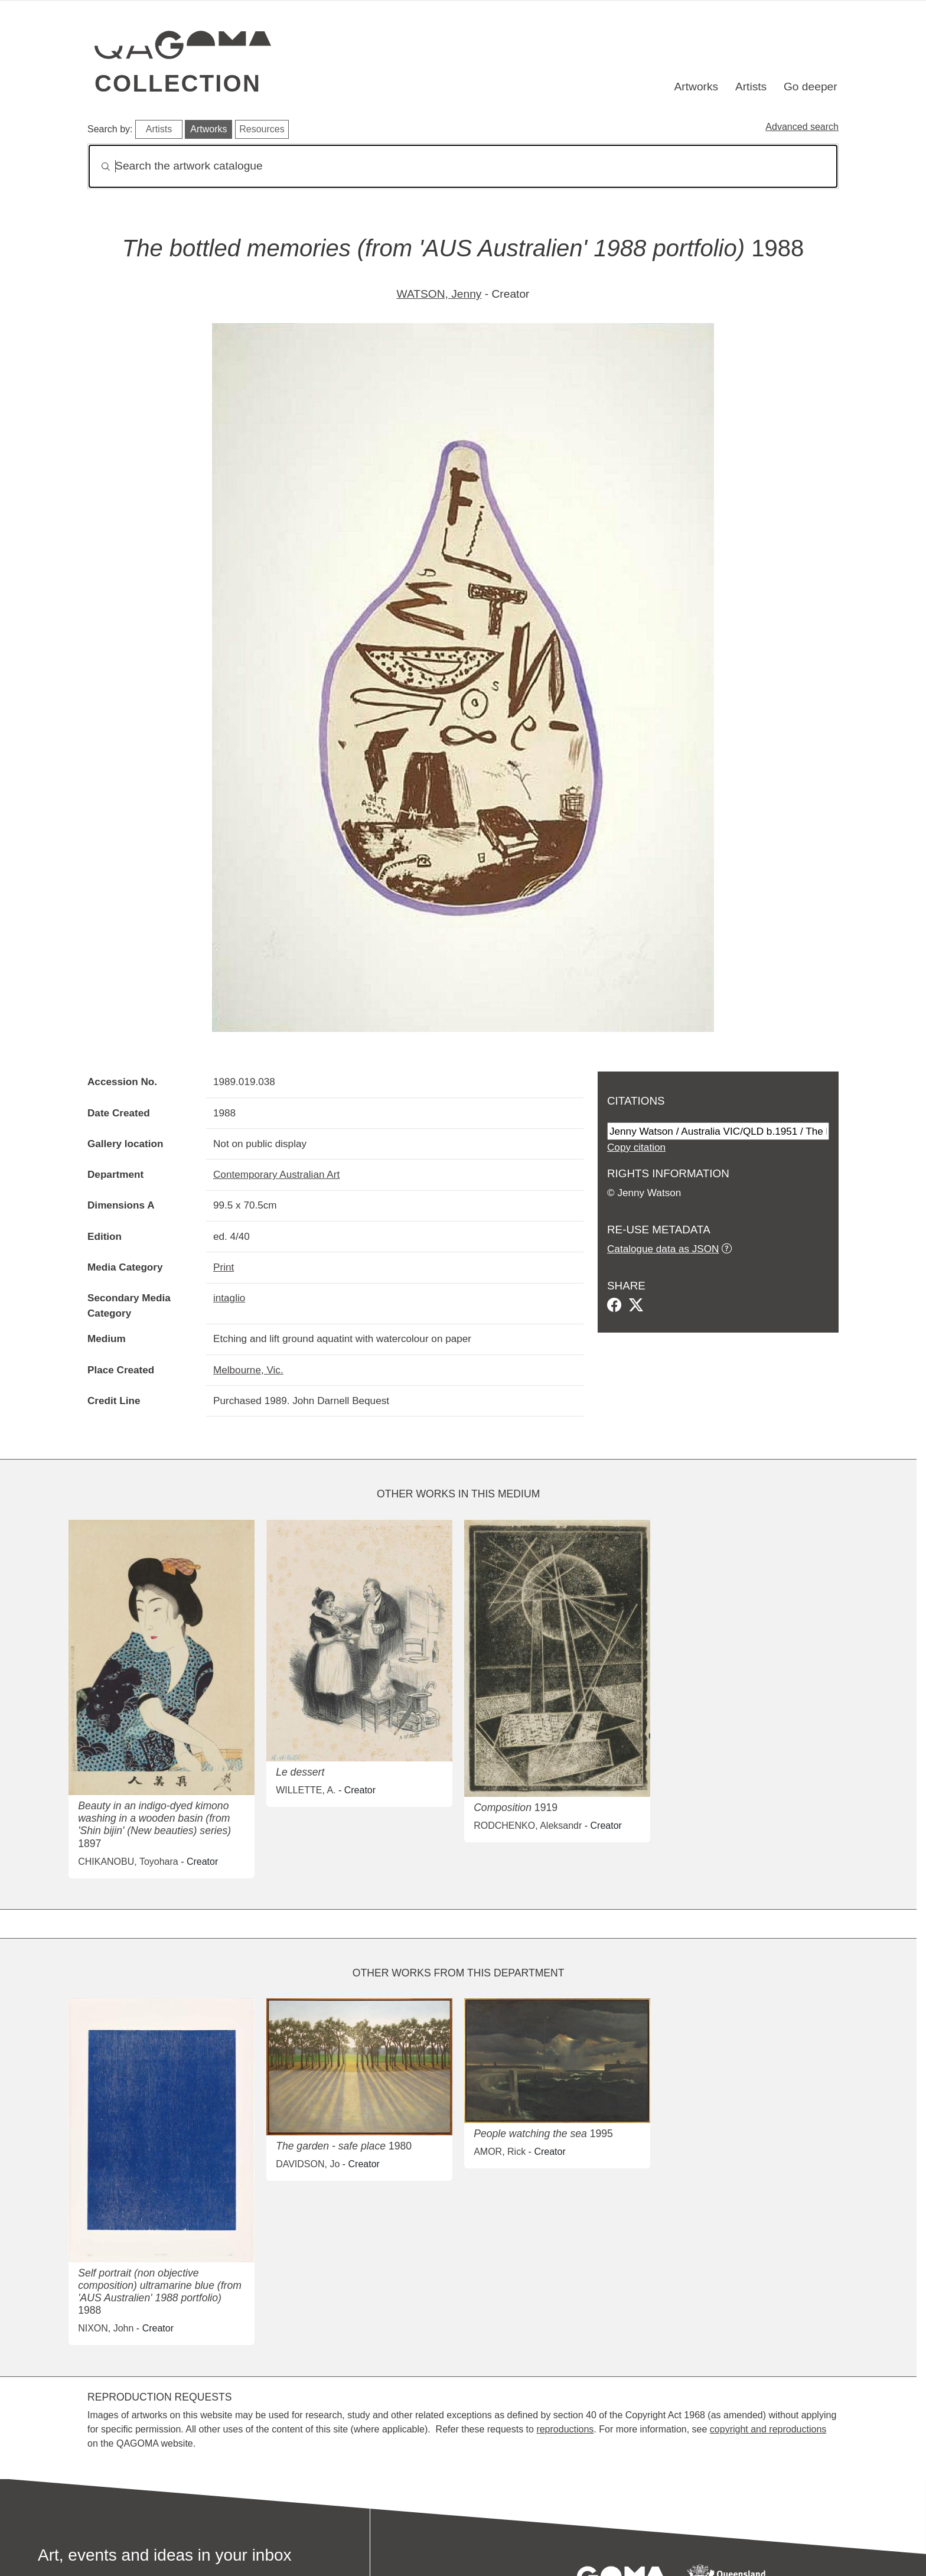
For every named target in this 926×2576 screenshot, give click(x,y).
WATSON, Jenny (439, 294)
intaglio (229, 1298)
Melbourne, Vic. (248, 1370)
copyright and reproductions (768, 2429)
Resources (261, 129)
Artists (751, 86)
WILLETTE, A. (305, 1790)
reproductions (565, 2429)
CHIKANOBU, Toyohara (128, 1862)
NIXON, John (105, 2328)
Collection (177, 83)
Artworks (696, 86)
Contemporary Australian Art (276, 1174)
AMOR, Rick (500, 2152)
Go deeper (810, 86)
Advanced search (802, 127)
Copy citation (636, 1147)
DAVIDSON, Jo (308, 2164)
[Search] (463, 166)
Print (223, 1267)
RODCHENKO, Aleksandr (528, 1826)
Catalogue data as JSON (663, 1249)
